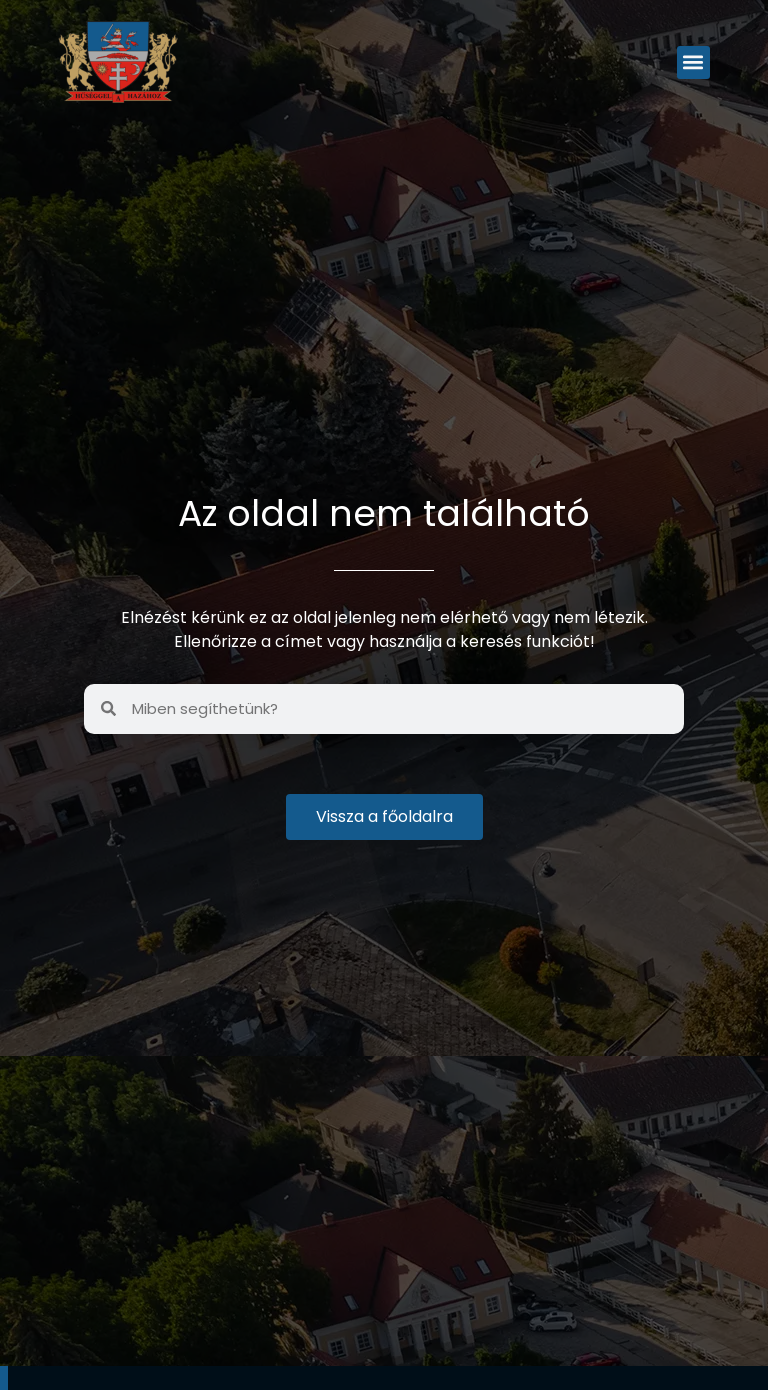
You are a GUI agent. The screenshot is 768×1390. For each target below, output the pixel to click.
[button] (693, 62)
